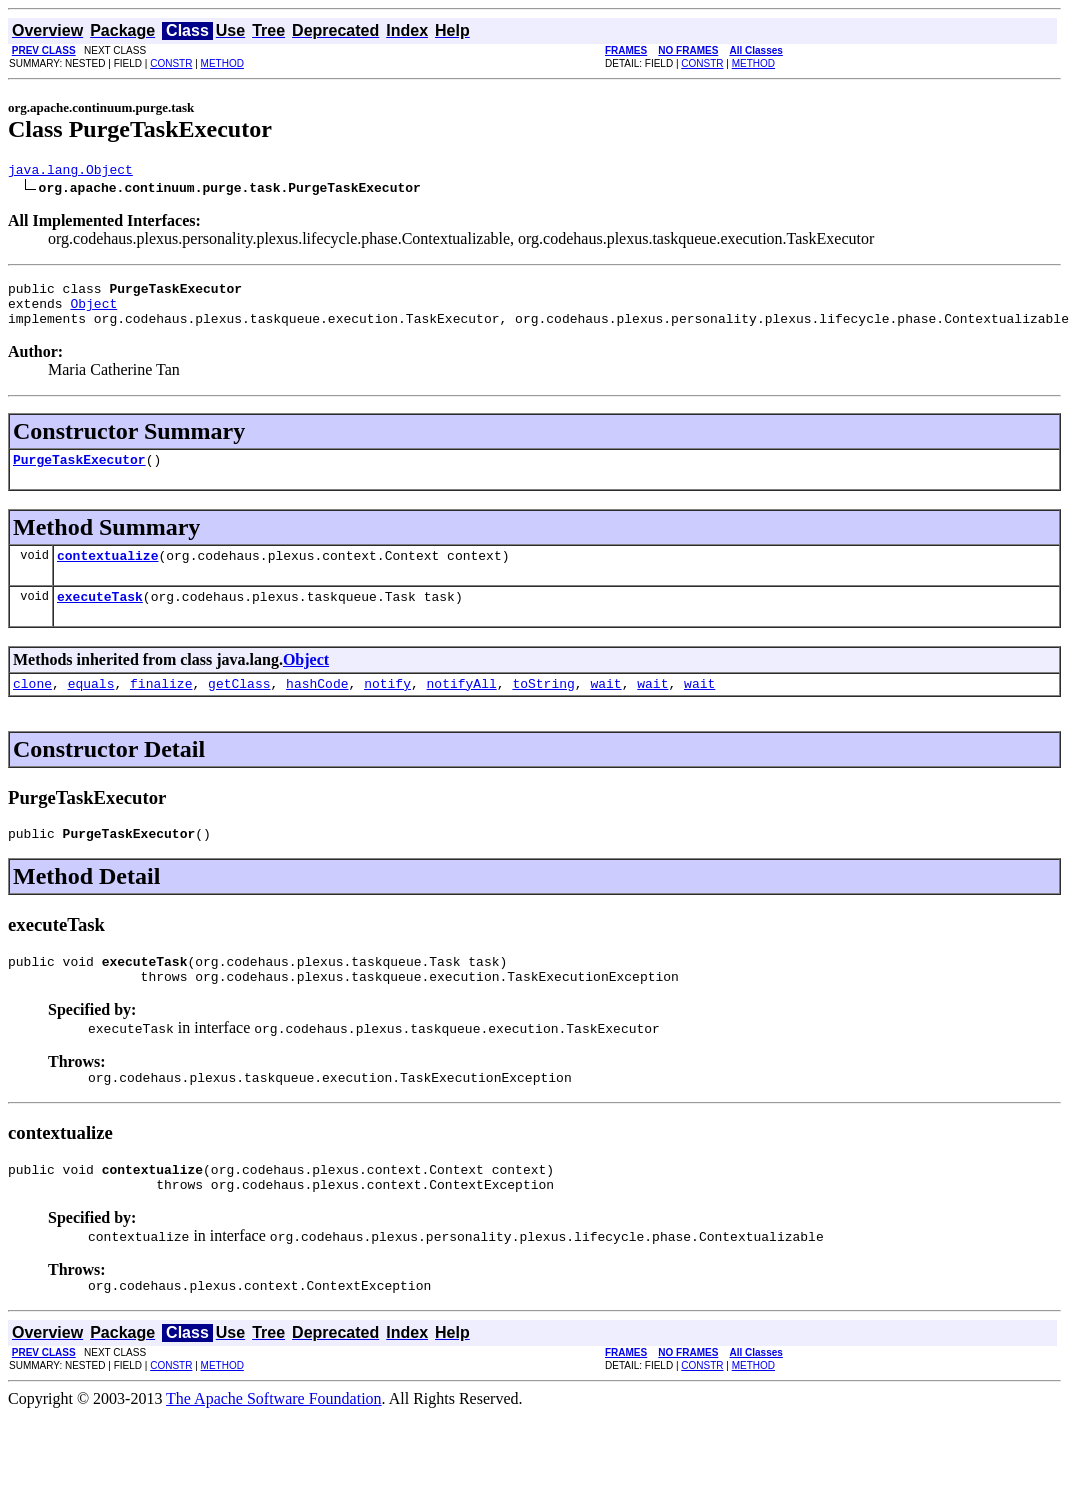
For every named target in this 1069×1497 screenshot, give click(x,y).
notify (387, 707)
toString (543, 707)
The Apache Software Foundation (274, 1443)
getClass (239, 707)
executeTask (100, 617)
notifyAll (462, 707)
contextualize (107, 573)
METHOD (222, 63)
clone (32, 707)
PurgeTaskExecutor (79, 474)
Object (93, 312)
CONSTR (171, 63)
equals (91, 707)
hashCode (317, 707)
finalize (161, 707)
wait (605, 707)
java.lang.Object (70, 172)
